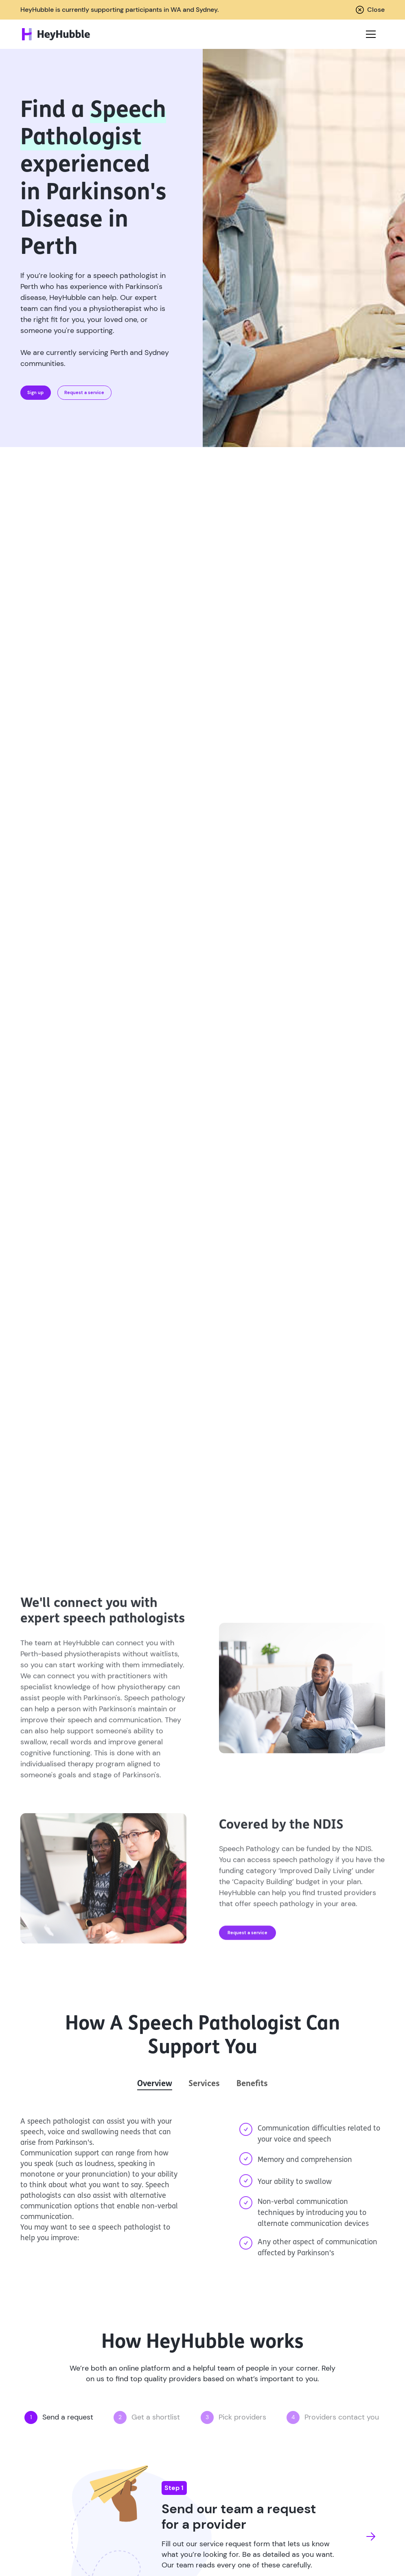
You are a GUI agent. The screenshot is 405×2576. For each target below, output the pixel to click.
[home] (56, 34)
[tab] (154, 2084)
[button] (369, 34)
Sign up (35, 392)
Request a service (84, 392)
